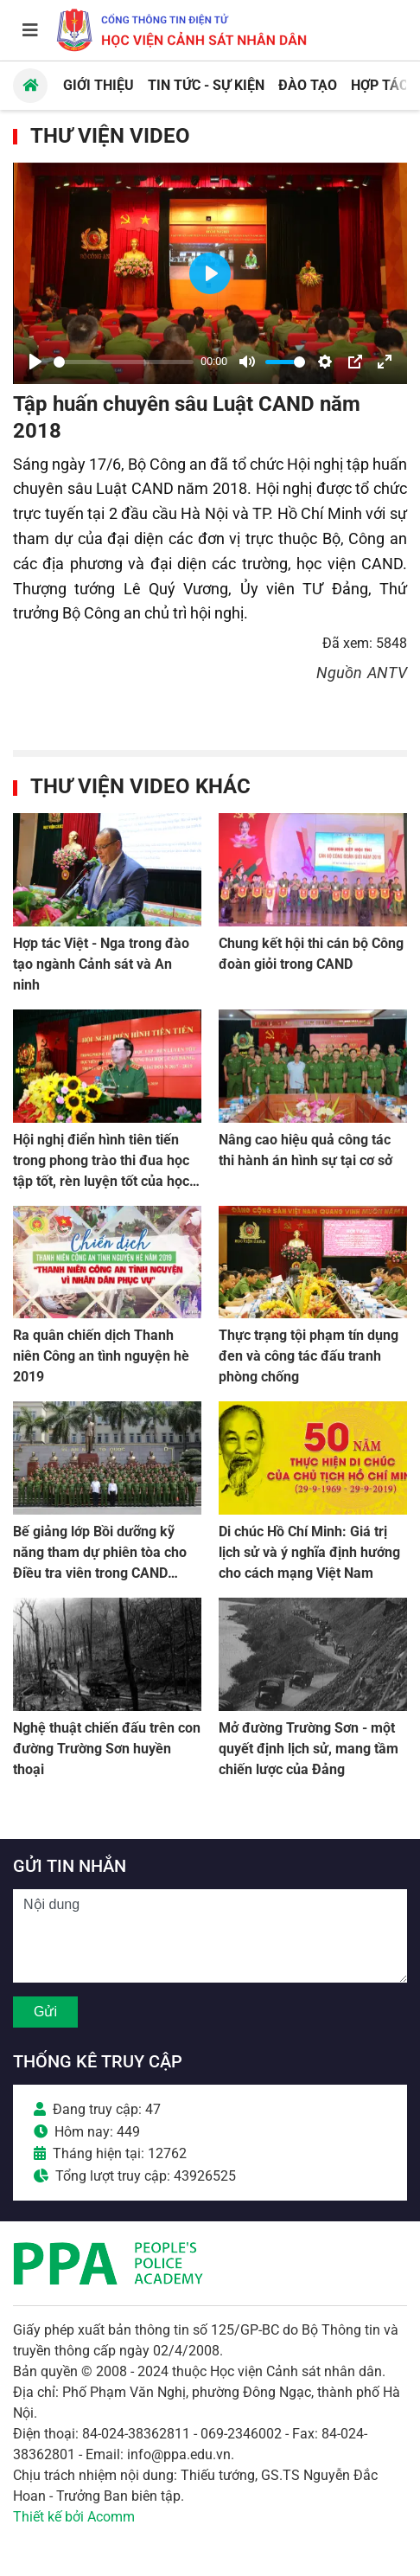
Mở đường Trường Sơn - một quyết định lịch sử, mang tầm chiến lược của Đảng (308, 1749)
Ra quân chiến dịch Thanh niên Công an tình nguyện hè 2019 (101, 1356)
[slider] (124, 362)
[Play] (35, 361)
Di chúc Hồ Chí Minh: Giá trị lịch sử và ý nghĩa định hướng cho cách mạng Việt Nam (309, 1552)
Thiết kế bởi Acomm (74, 2517)
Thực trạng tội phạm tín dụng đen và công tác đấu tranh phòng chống (308, 1356)
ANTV (387, 672)
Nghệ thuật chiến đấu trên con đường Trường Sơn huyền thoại (106, 1749)
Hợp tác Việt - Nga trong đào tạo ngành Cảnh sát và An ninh (101, 964)
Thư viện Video (110, 136)
